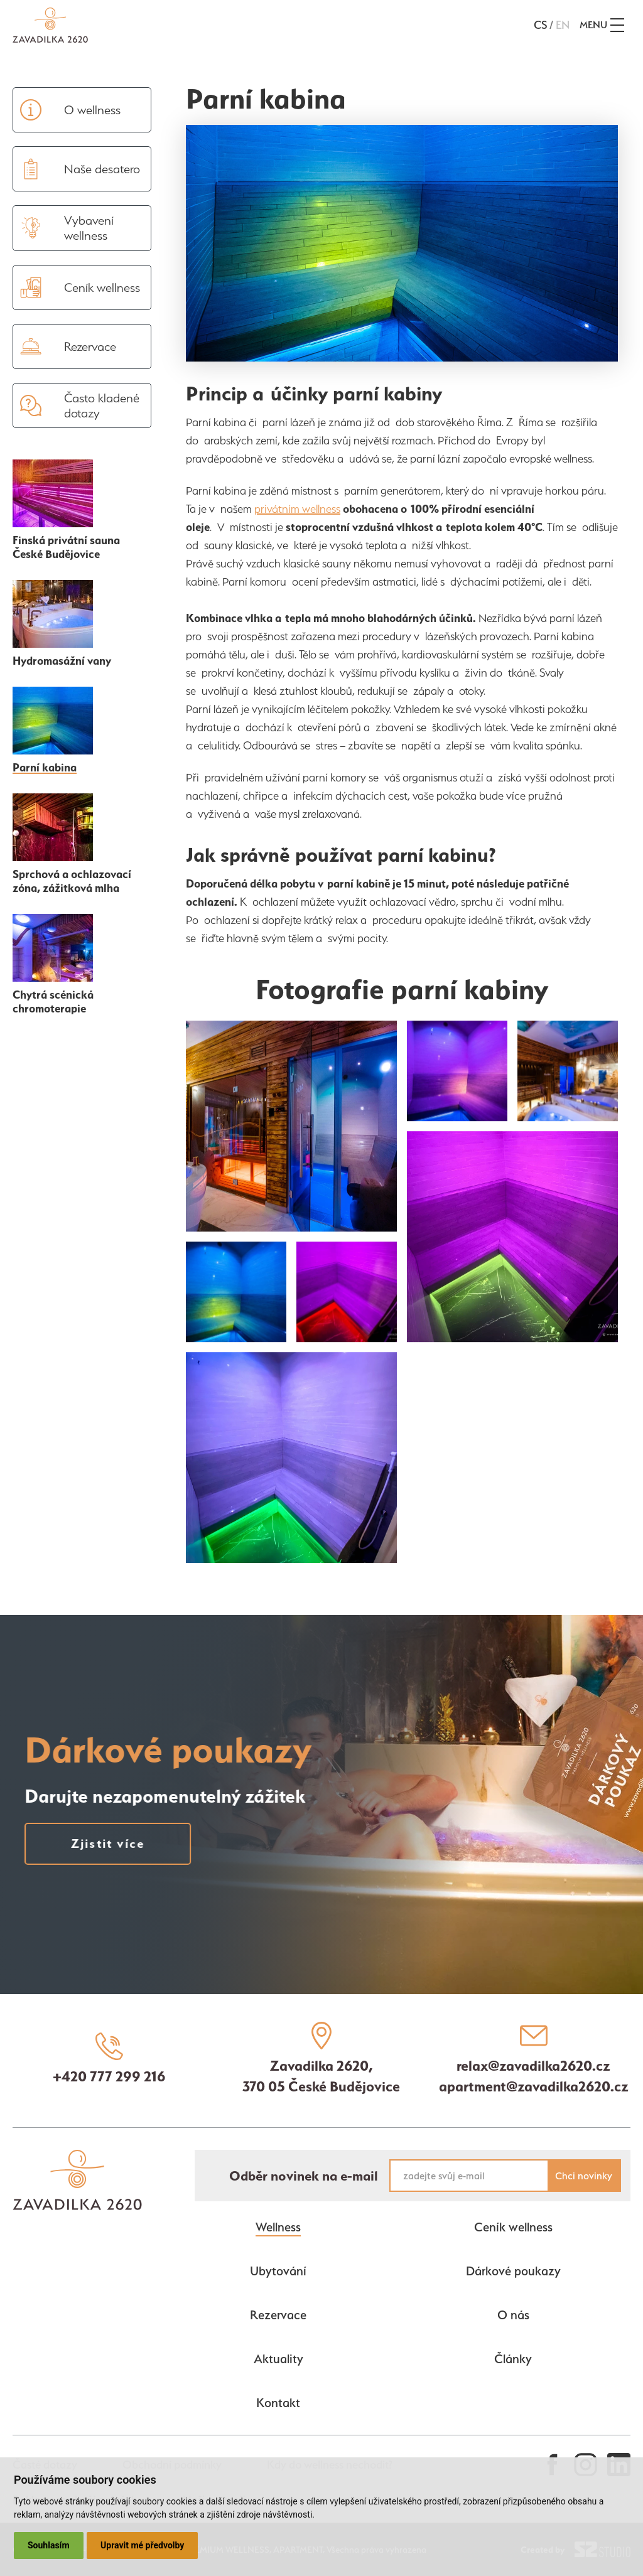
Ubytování (278, 2270)
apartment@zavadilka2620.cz (534, 2086)
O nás (513, 2314)
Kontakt (278, 2402)
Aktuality (278, 2358)
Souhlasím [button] (49, 2545)
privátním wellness (297, 508)
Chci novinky (583, 2176)
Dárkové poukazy (513, 2270)
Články (513, 2358)
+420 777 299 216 (109, 2076)
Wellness (278, 2227)
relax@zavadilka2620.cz (533, 2065)
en (563, 24)
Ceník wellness (513, 2227)
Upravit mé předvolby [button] (142, 2545)
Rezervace (278, 2314)
